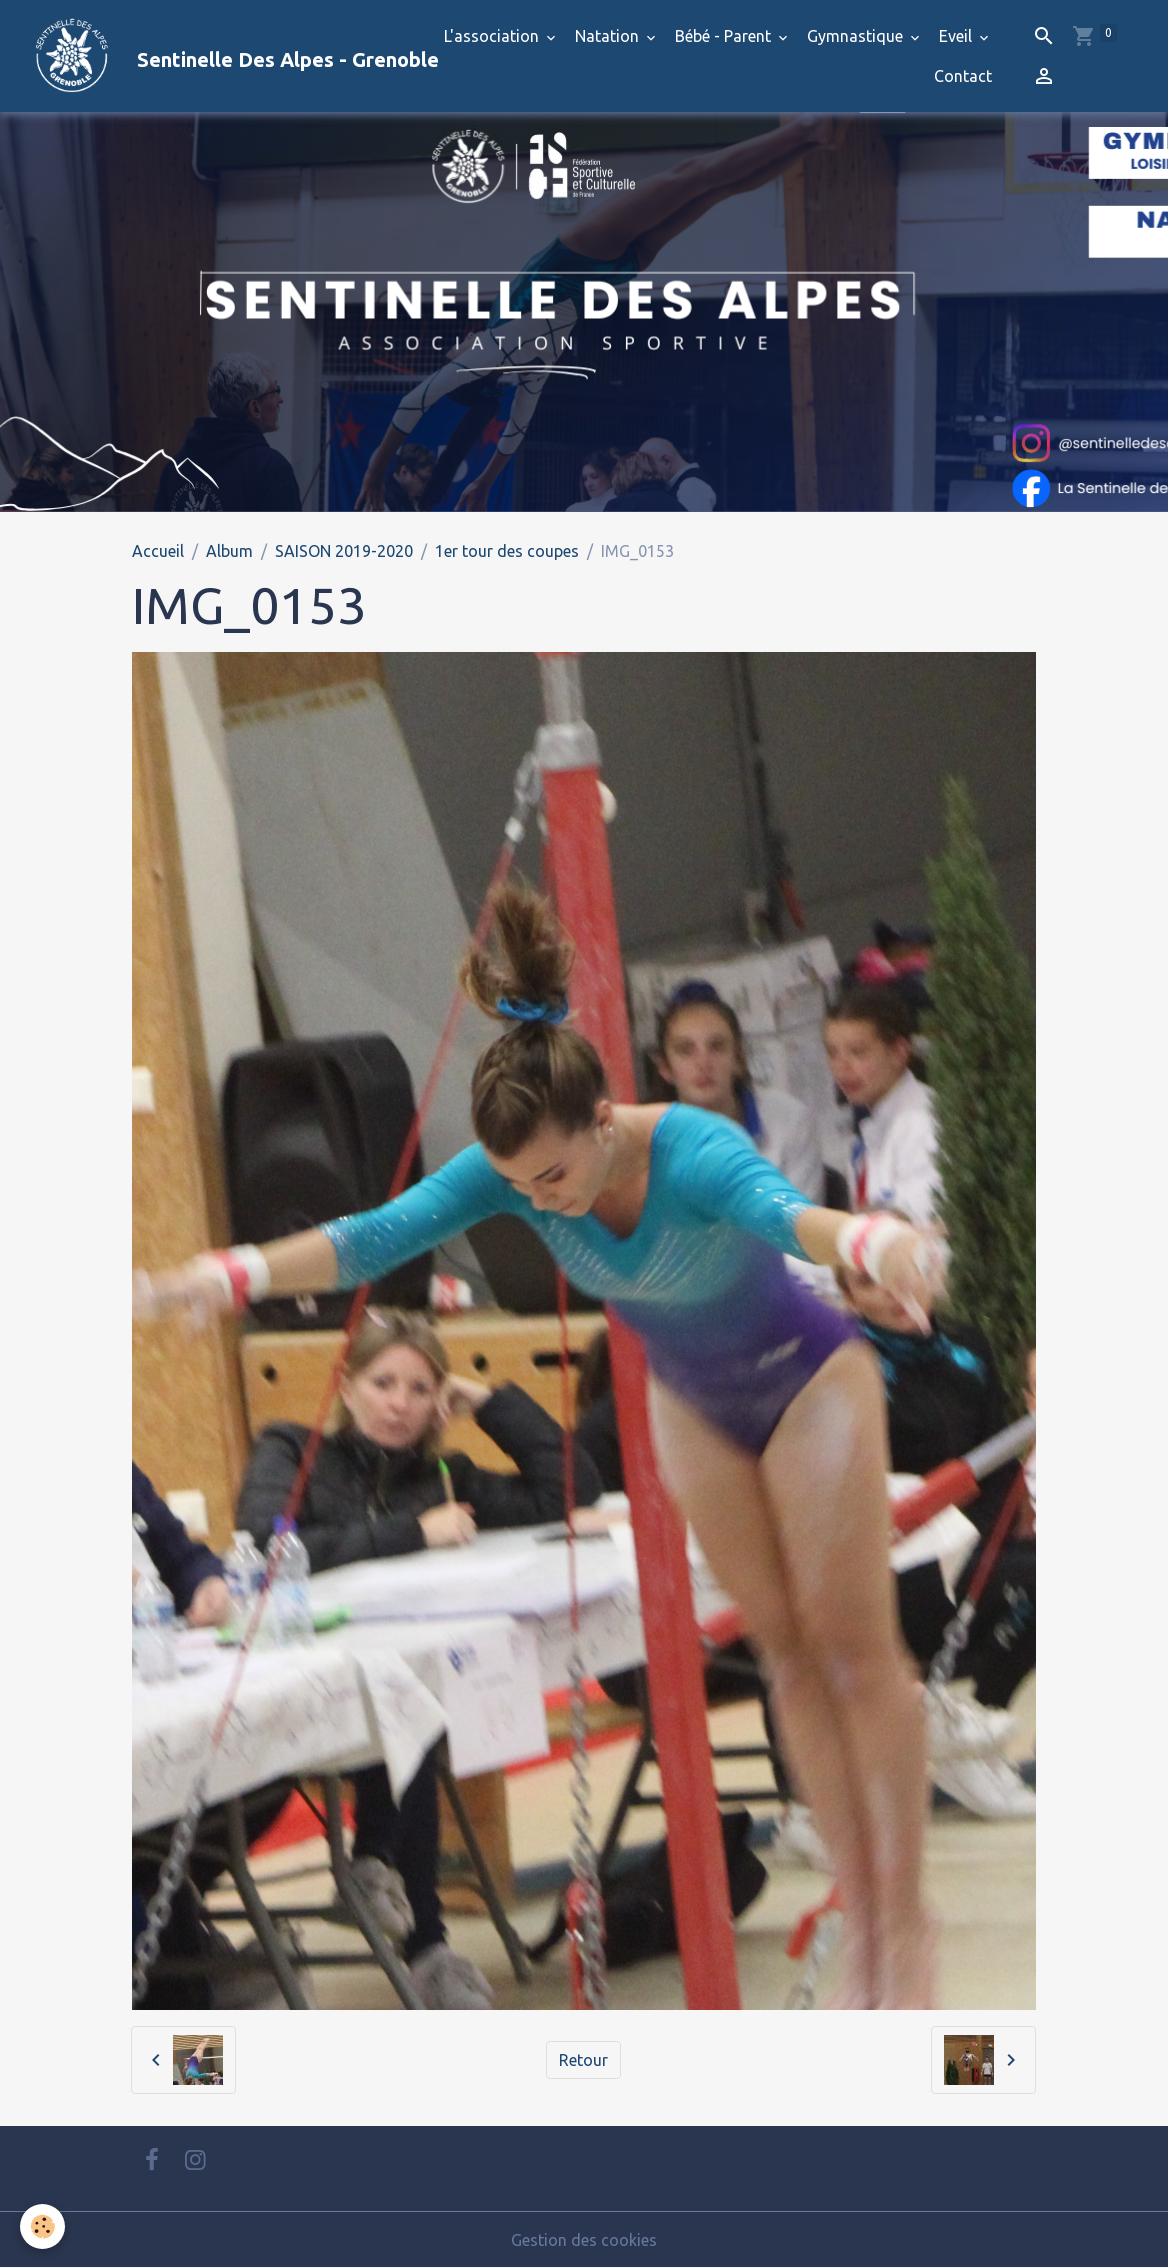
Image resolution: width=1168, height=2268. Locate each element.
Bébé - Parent (725, 36)
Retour (583, 2060)
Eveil (957, 36)
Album (229, 551)
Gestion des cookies (584, 2240)
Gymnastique (857, 36)
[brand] (209, 56)
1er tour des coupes (507, 551)
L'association (493, 36)
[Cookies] (42, 2226)
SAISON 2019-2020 (344, 551)
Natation (609, 36)
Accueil (158, 551)
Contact (963, 76)
